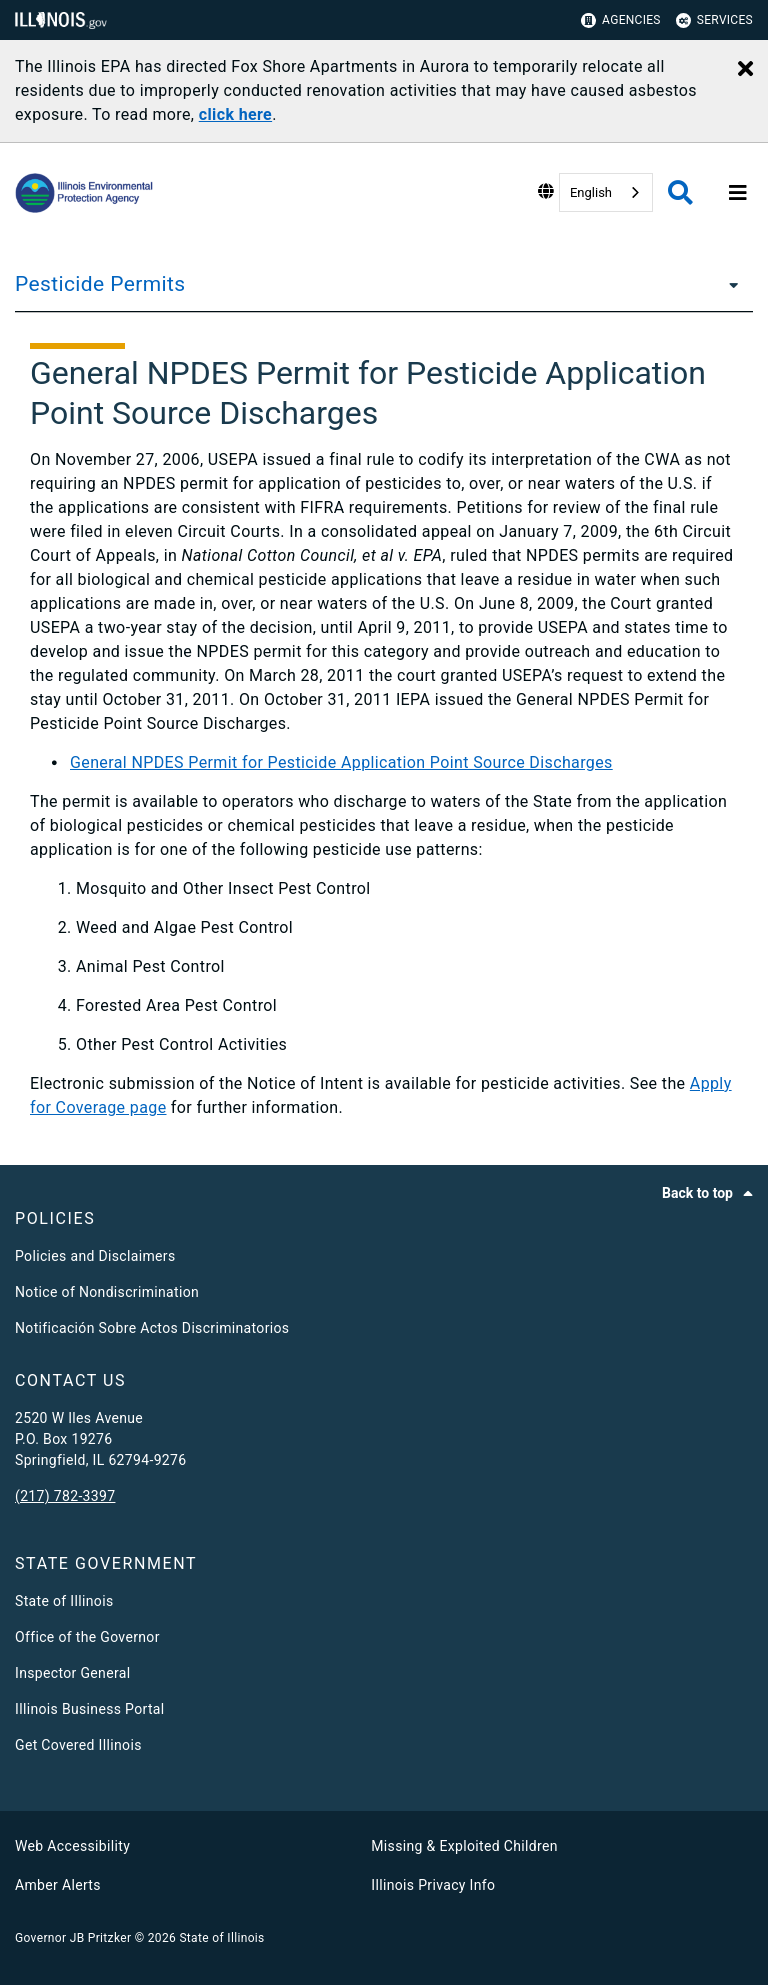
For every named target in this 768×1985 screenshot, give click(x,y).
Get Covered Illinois (78, 1745)
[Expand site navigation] (738, 193)
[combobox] (606, 192)
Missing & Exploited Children (464, 1846)
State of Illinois (64, 1601)
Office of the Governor (87, 1637)
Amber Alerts (58, 1885)
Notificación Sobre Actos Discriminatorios (152, 1328)
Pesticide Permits (100, 284)
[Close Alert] (745, 70)
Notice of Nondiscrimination (107, 1292)
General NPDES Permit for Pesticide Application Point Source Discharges (341, 762)
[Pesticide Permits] (728, 284)
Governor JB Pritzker (73, 1938)
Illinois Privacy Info (433, 1885)
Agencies (621, 20)
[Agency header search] (680, 192)
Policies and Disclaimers (95, 1256)
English (591, 192)
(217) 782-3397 (65, 1496)
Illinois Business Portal (90, 1709)
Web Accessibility (72, 1846)
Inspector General (72, 1673)
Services (714, 20)
